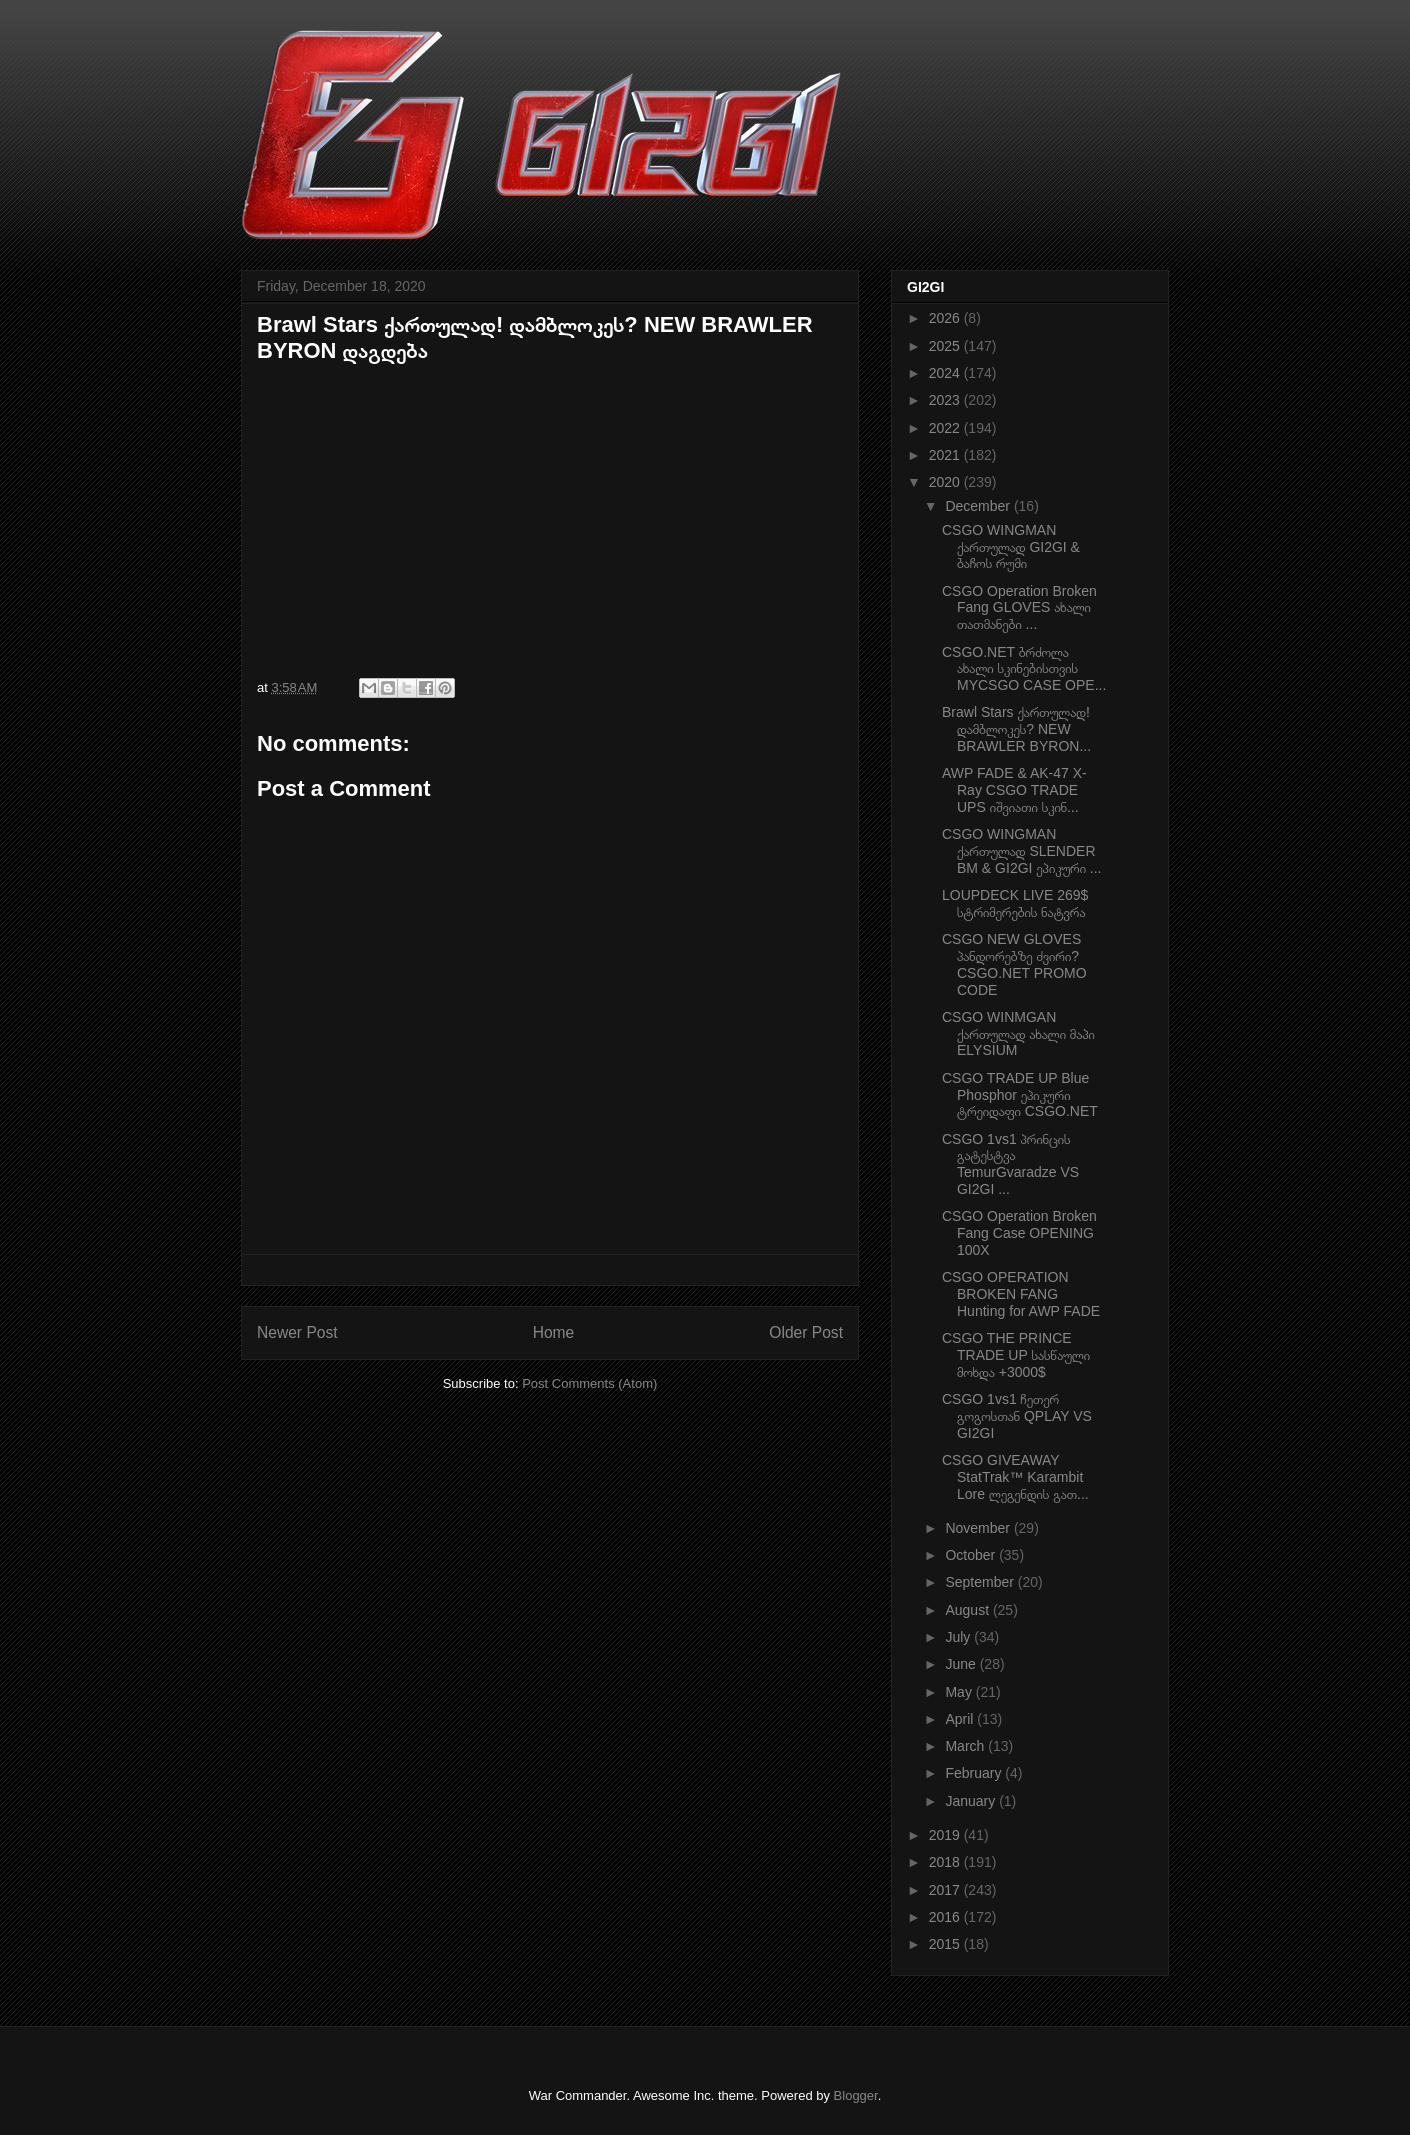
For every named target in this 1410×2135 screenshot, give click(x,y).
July (959, 1637)
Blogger (856, 2095)
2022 (946, 428)
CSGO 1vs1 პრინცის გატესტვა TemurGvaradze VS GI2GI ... (1010, 1164)
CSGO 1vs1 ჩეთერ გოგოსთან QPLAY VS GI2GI (1017, 1416)
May (960, 1692)
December (979, 506)
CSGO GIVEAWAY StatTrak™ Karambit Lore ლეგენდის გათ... (1015, 1477)
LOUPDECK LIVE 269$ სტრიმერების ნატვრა (1015, 903)
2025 (946, 346)
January (972, 1801)
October (972, 1555)
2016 (946, 1917)
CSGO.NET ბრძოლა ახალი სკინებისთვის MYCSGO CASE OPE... (1024, 669)
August (968, 1610)
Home (554, 1332)
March (966, 1746)
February (975, 1773)
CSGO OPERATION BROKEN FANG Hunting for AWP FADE (1021, 1294)
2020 (946, 482)
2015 (946, 1944)
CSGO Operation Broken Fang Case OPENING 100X (1019, 1233)
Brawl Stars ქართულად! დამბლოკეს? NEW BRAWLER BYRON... (1016, 729)
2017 (946, 1890)
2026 (946, 318)
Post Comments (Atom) (589, 1383)
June (962, 1664)
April (961, 1719)
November (979, 1528)
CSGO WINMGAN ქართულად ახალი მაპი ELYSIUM (1018, 1034)
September (981, 1582)
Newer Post (297, 1332)
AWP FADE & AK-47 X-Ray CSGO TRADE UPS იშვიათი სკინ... (1014, 790)
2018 (946, 1862)
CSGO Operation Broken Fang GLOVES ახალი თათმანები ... (1019, 608)
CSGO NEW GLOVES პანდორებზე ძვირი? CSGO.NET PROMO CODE (1014, 964)
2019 (946, 1835)
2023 (946, 400)
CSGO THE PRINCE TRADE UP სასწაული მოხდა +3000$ (1016, 1355)
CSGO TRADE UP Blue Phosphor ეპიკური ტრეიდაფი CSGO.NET (1020, 1095)
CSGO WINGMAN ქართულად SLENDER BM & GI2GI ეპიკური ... (1022, 851)
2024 (946, 373)
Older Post (806, 1332)
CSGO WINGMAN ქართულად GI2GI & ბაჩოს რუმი (1011, 547)
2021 (946, 455)
